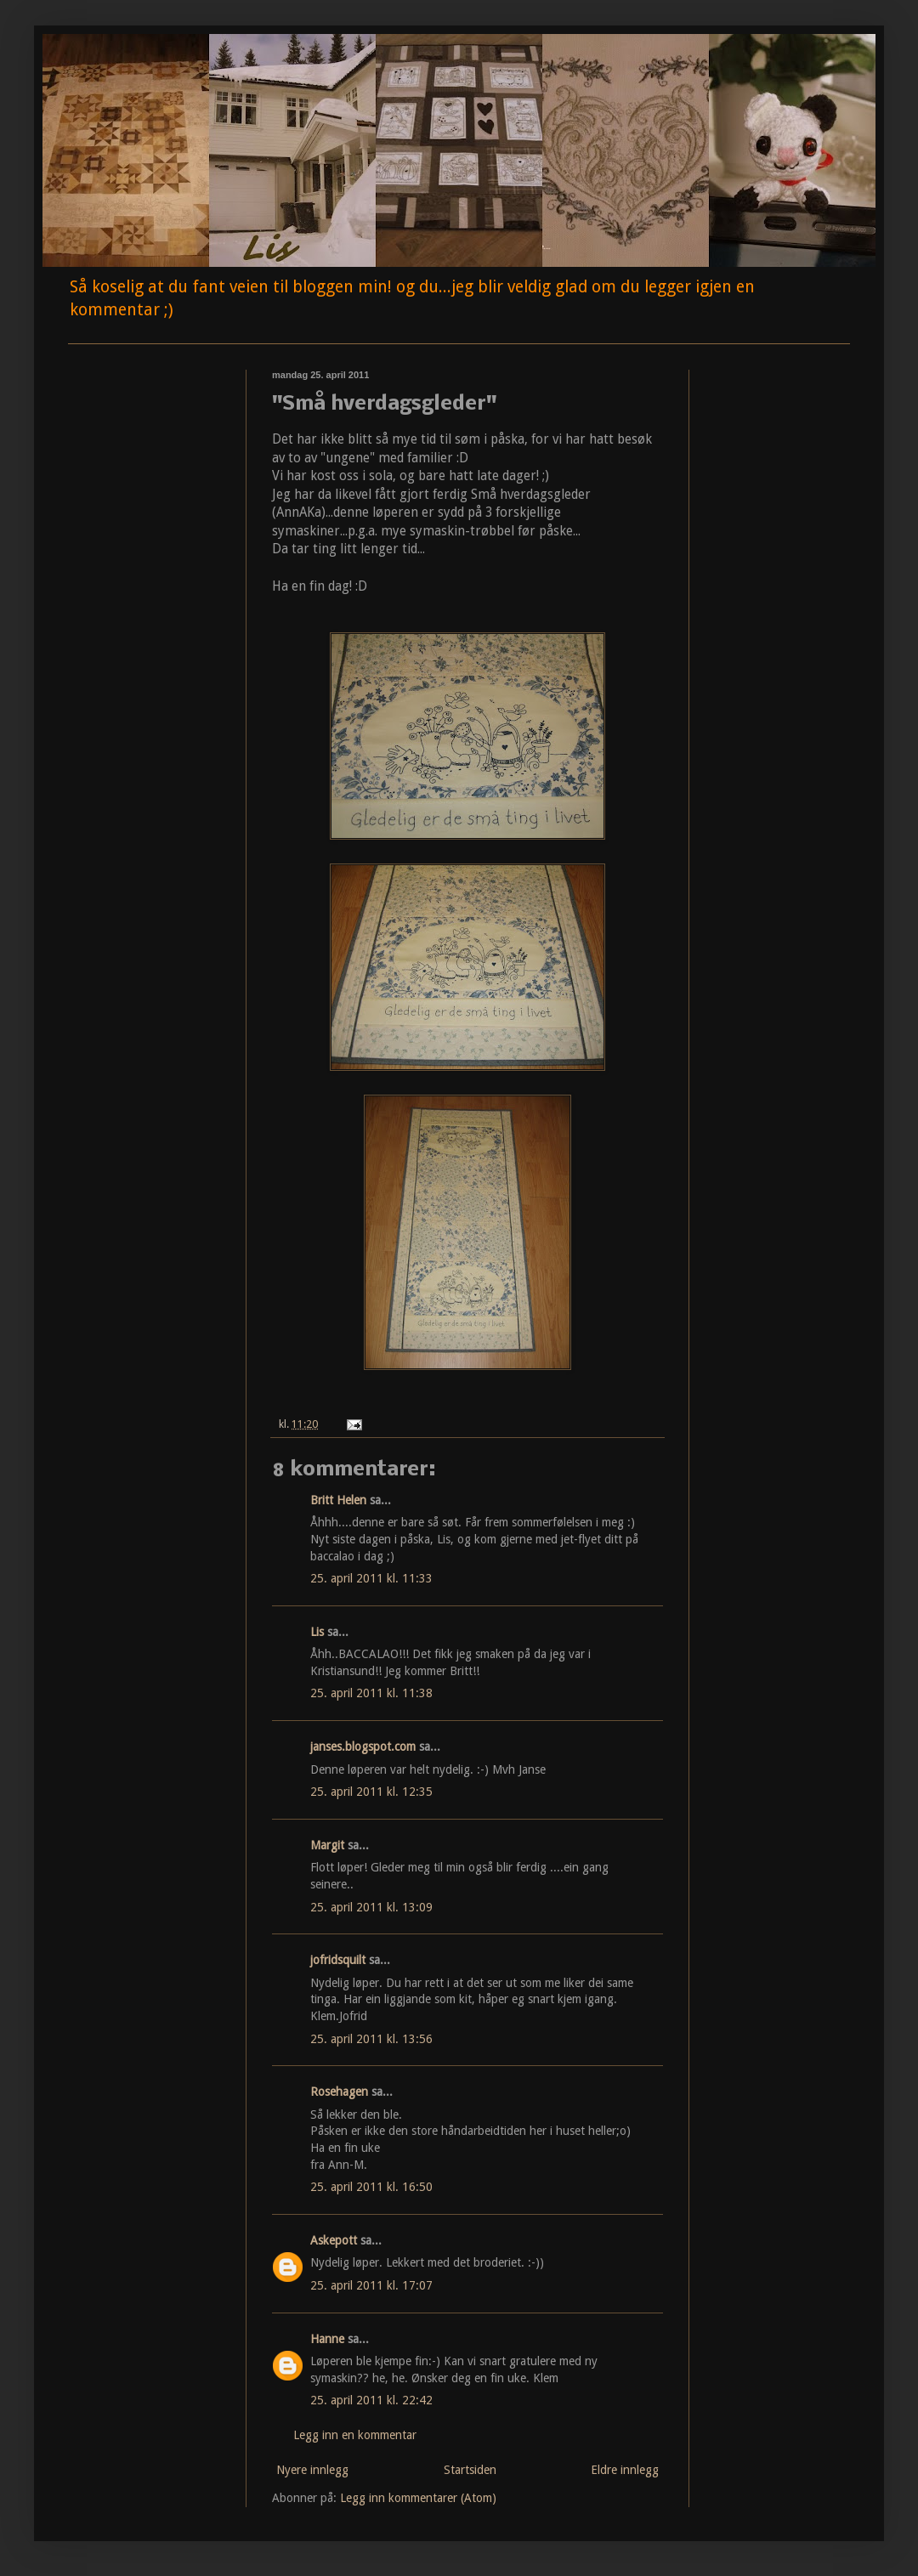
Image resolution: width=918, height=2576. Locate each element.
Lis (317, 1632)
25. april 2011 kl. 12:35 (371, 1791)
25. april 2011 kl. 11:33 (371, 1578)
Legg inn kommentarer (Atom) (418, 2498)
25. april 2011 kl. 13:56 (371, 2039)
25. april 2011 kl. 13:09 (371, 1907)
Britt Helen (338, 1500)
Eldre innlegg (625, 2470)
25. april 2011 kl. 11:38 (371, 1693)
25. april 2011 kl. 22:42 (371, 2400)
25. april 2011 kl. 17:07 (371, 2285)
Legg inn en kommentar (354, 2435)
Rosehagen (339, 2091)
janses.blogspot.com (363, 1746)
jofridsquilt (338, 1960)
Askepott (333, 2240)
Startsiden (470, 2470)
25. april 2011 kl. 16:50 (371, 2187)
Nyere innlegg (312, 2470)
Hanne (327, 2339)
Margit (327, 1845)
